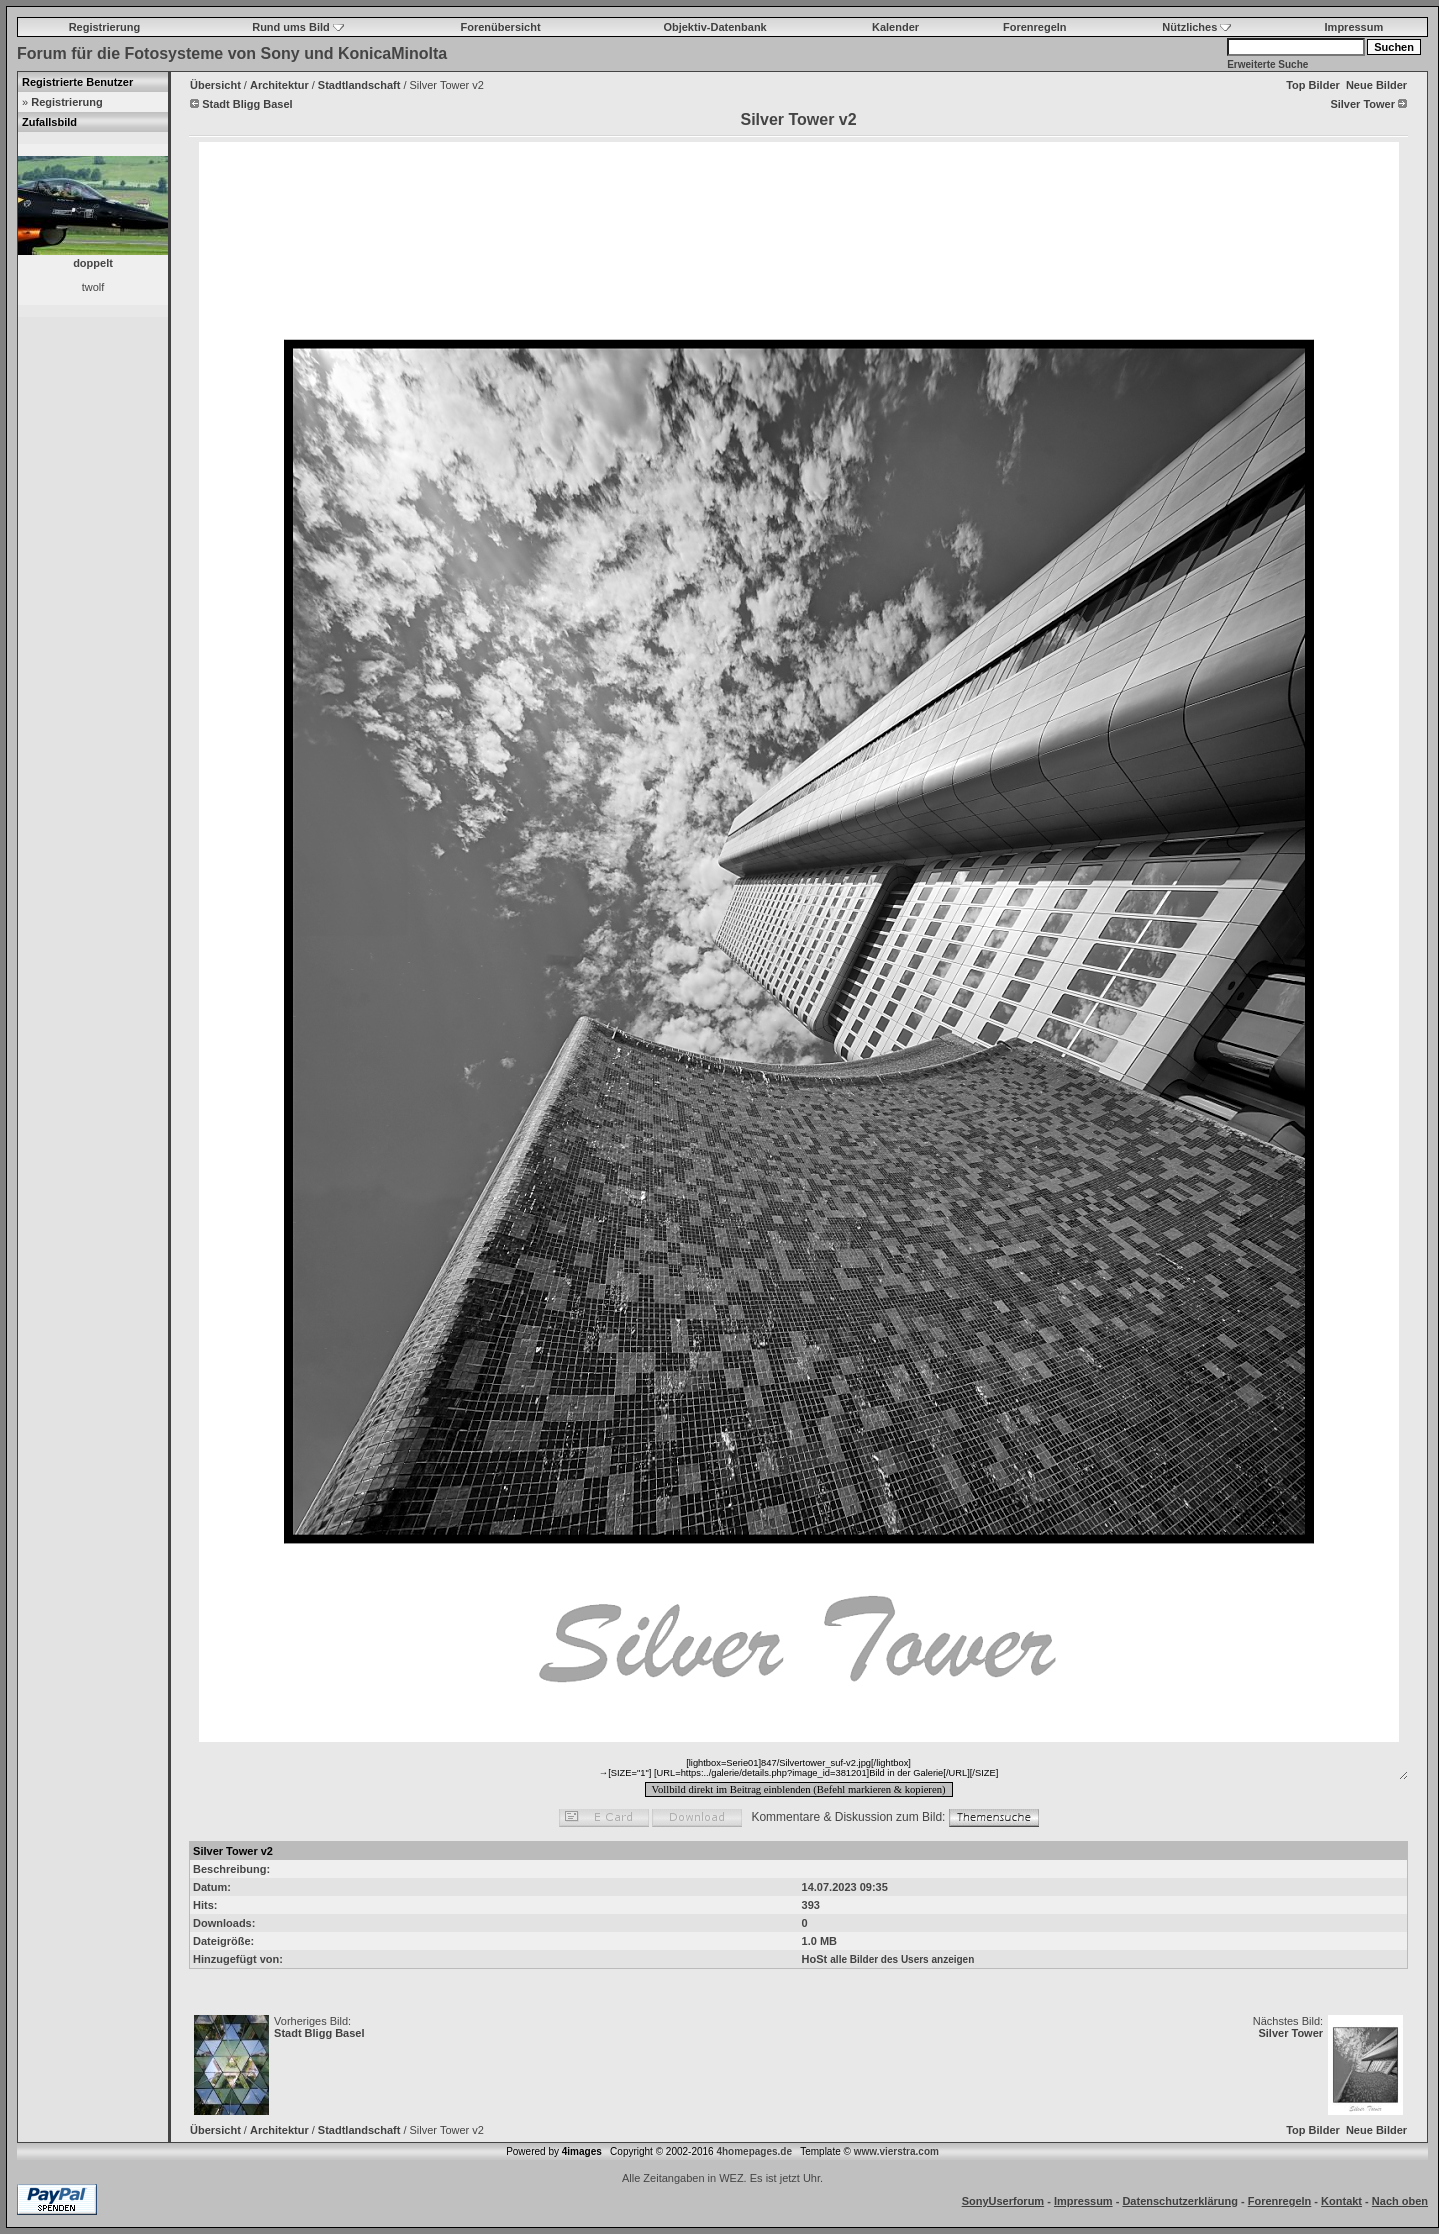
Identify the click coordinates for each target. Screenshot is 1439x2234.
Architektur (279, 85)
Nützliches (1196, 27)
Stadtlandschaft (359, 85)
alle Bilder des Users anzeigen (902, 1959)
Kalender (895, 27)
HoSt (815, 1959)
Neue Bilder (1376, 85)
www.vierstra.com (896, 2151)
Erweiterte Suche (1267, 64)
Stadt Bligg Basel (319, 2033)
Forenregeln (1035, 27)
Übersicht (215, 85)
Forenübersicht (501, 27)
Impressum (1354, 27)
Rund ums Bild (298, 27)
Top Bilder (1313, 85)
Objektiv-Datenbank (714, 27)
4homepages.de (754, 2151)
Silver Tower (1290, 2033)
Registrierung (105, 27)
